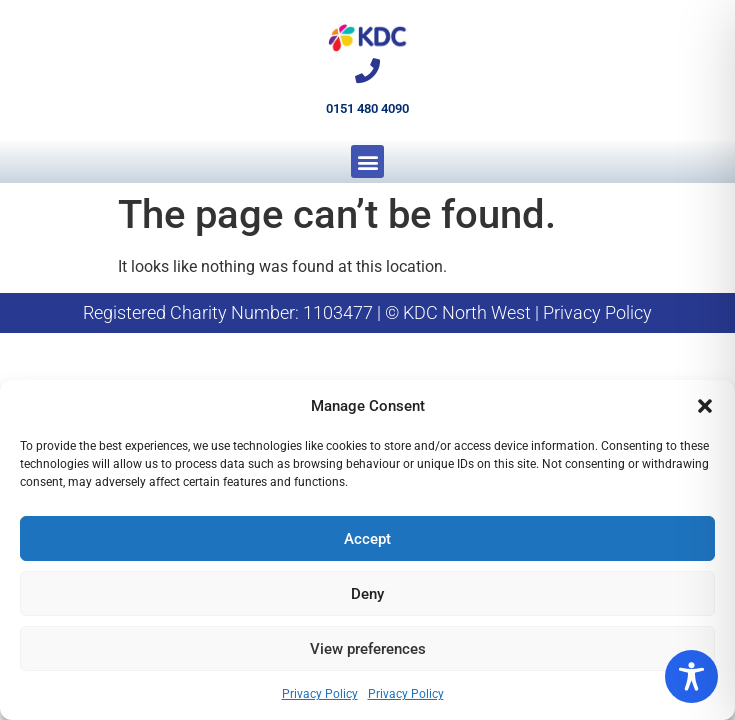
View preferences (368, 649)
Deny (367, 594)
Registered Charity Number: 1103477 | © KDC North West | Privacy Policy (367, 312)
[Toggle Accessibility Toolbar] (691, 676)
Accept (367, 539)
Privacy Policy (320, 694)
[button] (705, 406)
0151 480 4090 (367, 108)
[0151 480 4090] (367, 70)
